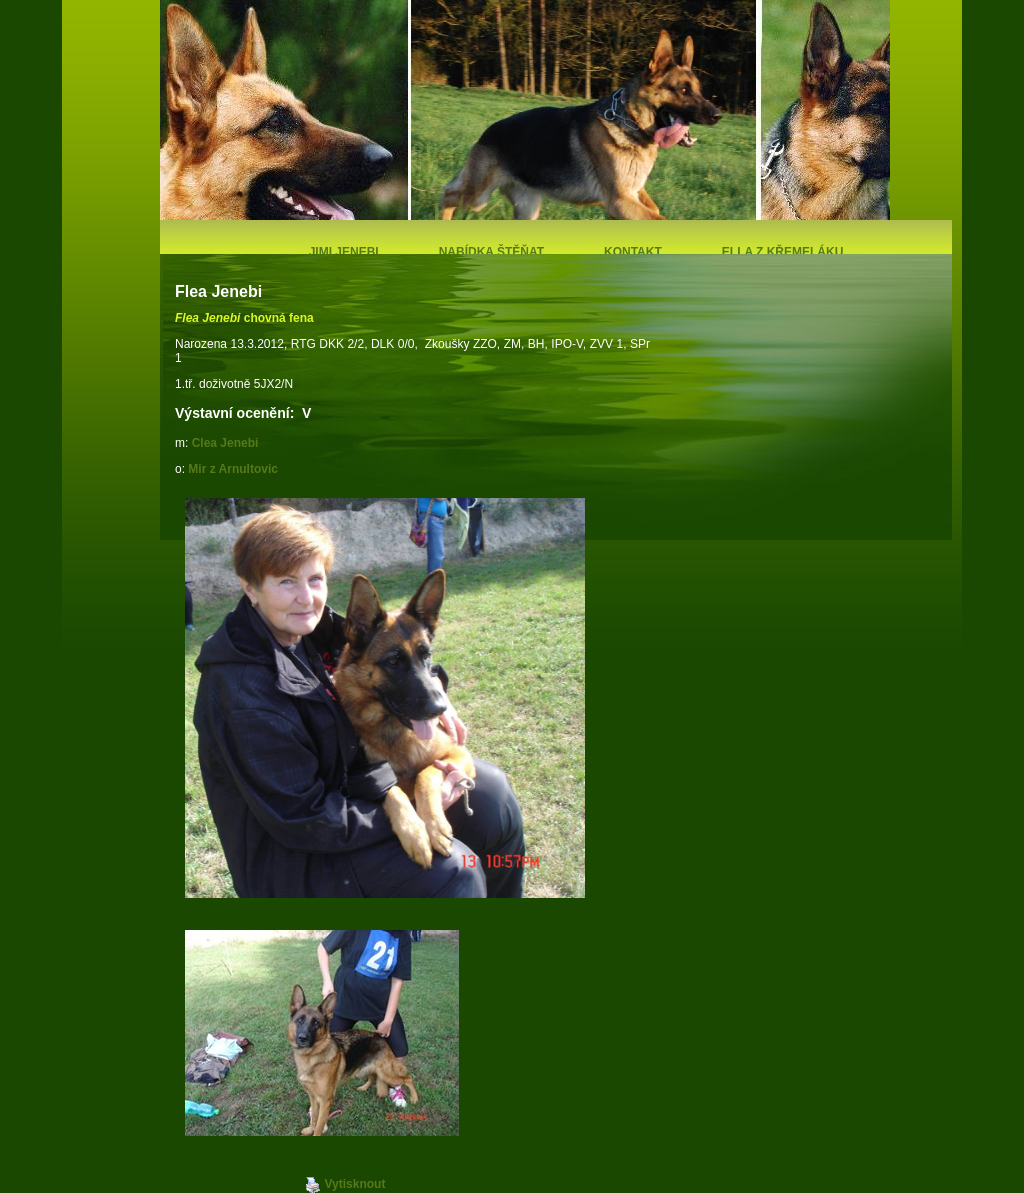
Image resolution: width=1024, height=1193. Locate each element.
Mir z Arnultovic (233, 469)
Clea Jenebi (225, 443)
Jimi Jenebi (344, 252)
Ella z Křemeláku (783, 252)
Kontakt (633, 252)
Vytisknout (345, 1185)
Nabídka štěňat (491, 252)
